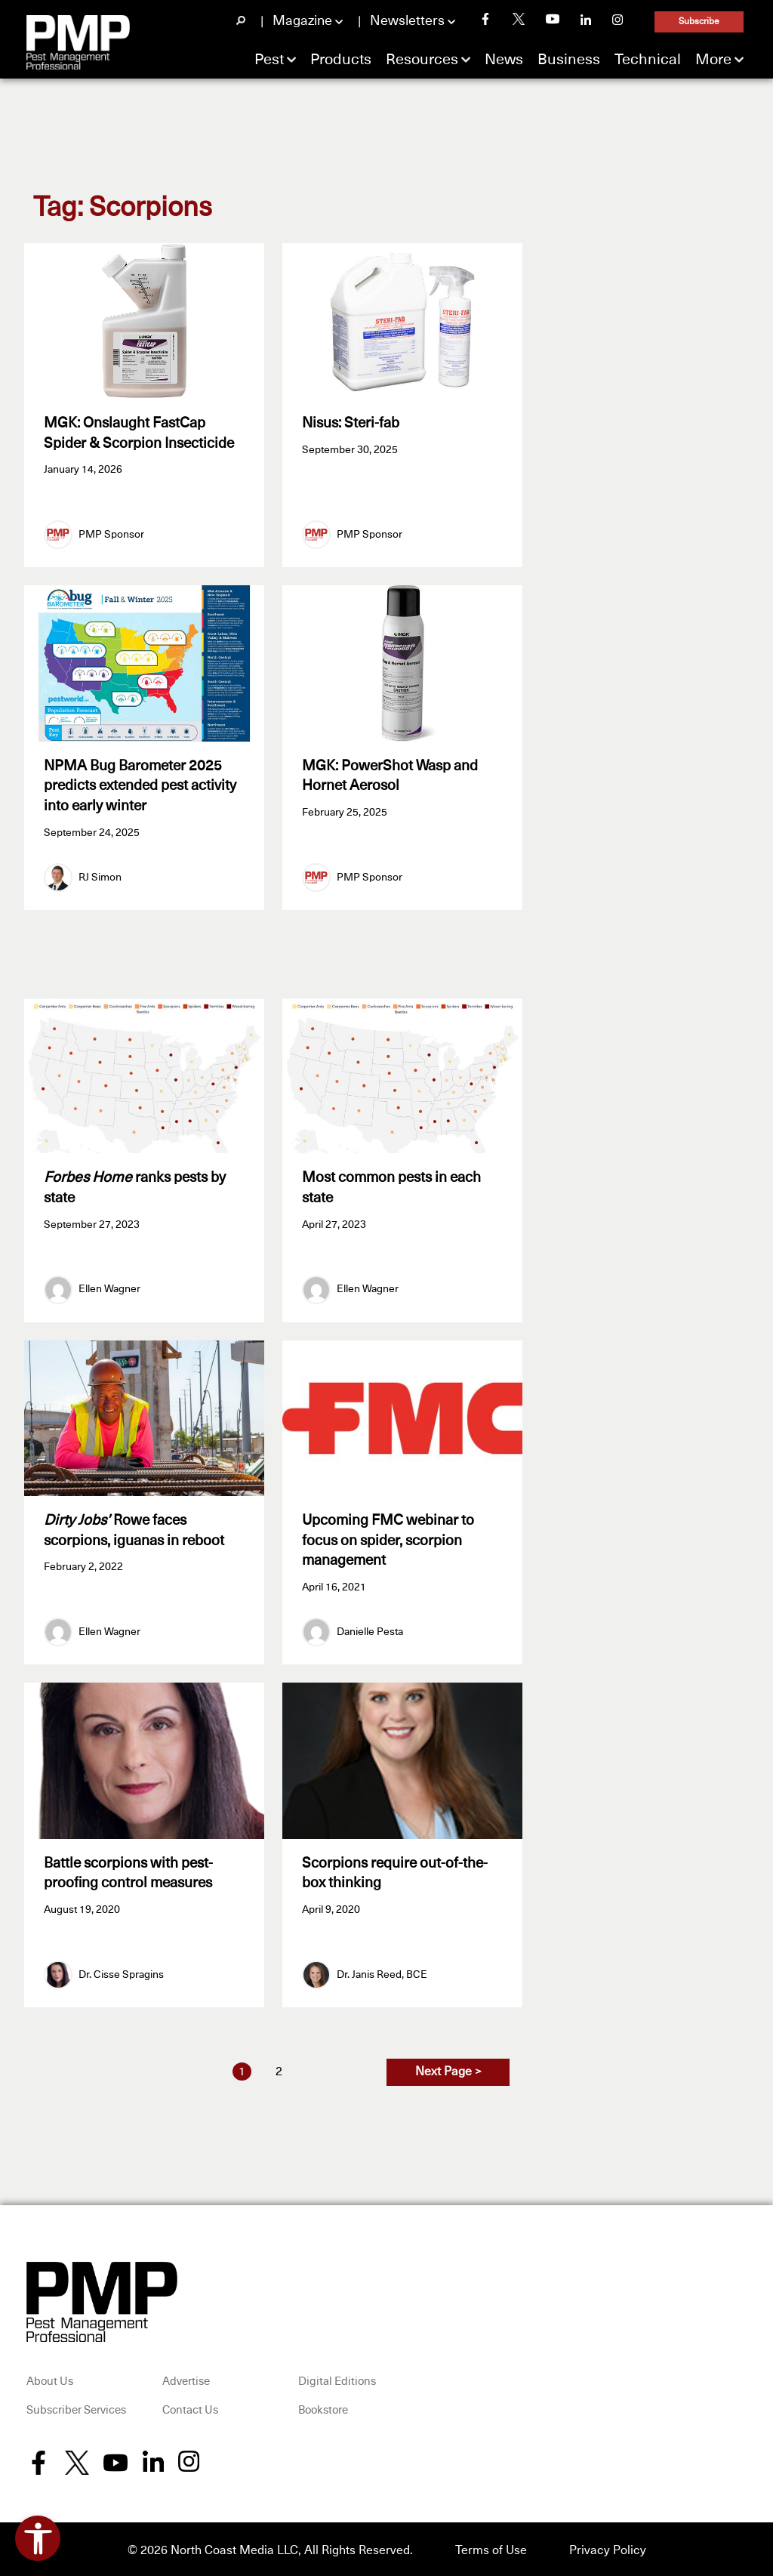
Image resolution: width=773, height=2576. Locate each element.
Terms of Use (491, 2547)
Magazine (302, 21)
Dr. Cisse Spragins (121, 1971)
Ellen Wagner (109, 1287)
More (713, 59)
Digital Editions (337, 2378)
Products (340, 59)
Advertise (186, 2378)
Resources (422, 59)
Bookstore (323, 2407)
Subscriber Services (76, 2407)
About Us (49, 2378)
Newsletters (407, 21)
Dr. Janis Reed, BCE (382, 1971)
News (504, 59)
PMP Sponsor (111, 534)
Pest (269, 59)
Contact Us (190, 2407)
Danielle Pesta (370, 1629)
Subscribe (699, 21)
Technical (647, 59)
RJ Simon (100, 876)
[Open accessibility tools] (37, 2538)
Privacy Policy (607, 2547)
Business (568, 59)
